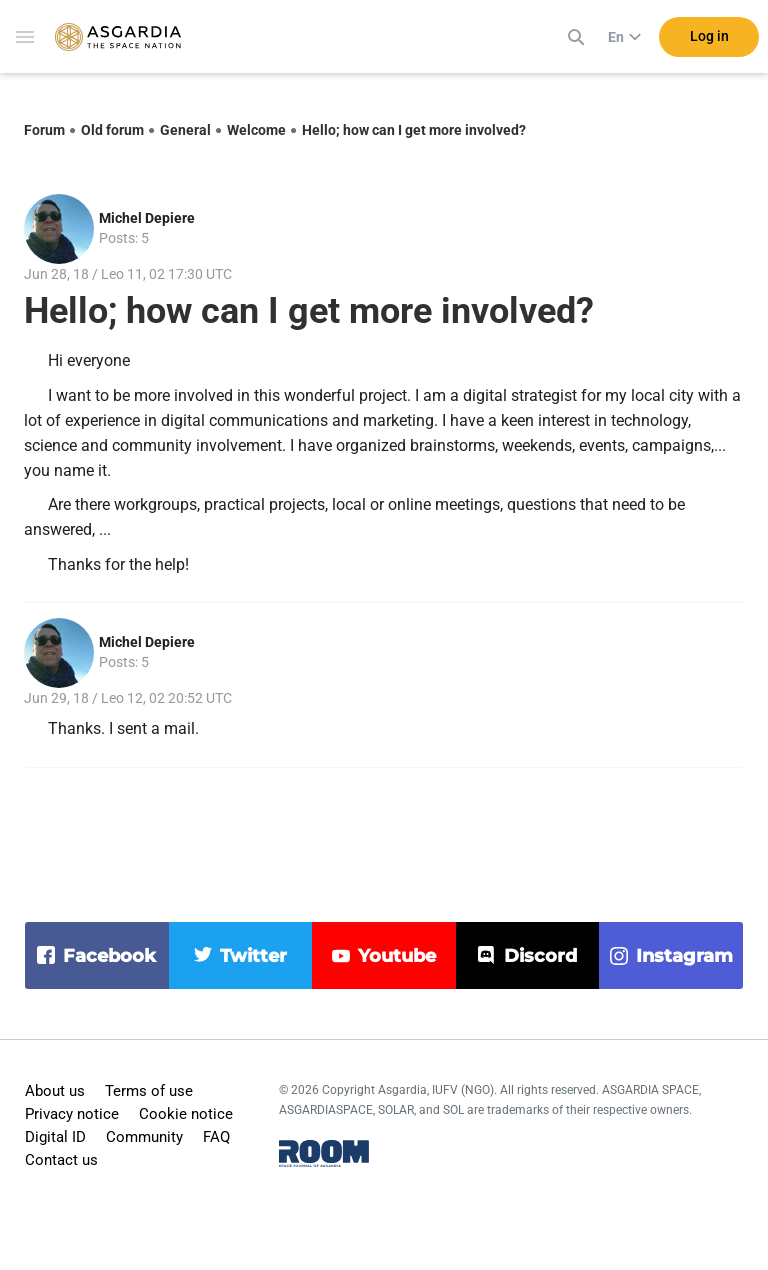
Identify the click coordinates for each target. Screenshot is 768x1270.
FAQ (216, 1137)
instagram (684, 956)
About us (55, 1091)
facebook (109, 956)
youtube (397, 956)
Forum (44, 130)
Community (144, 1137)
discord (540, 956)
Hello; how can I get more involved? (414, 130)
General (185, 130)
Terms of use (149, 1091)
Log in (709, 39)
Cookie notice (186, 1114)
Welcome (256, 130)
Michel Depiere (147, 218)
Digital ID (55, 1137)
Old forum (112, 130)
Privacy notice (72, 1114)
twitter (253, 956)
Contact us (61, 1160)
